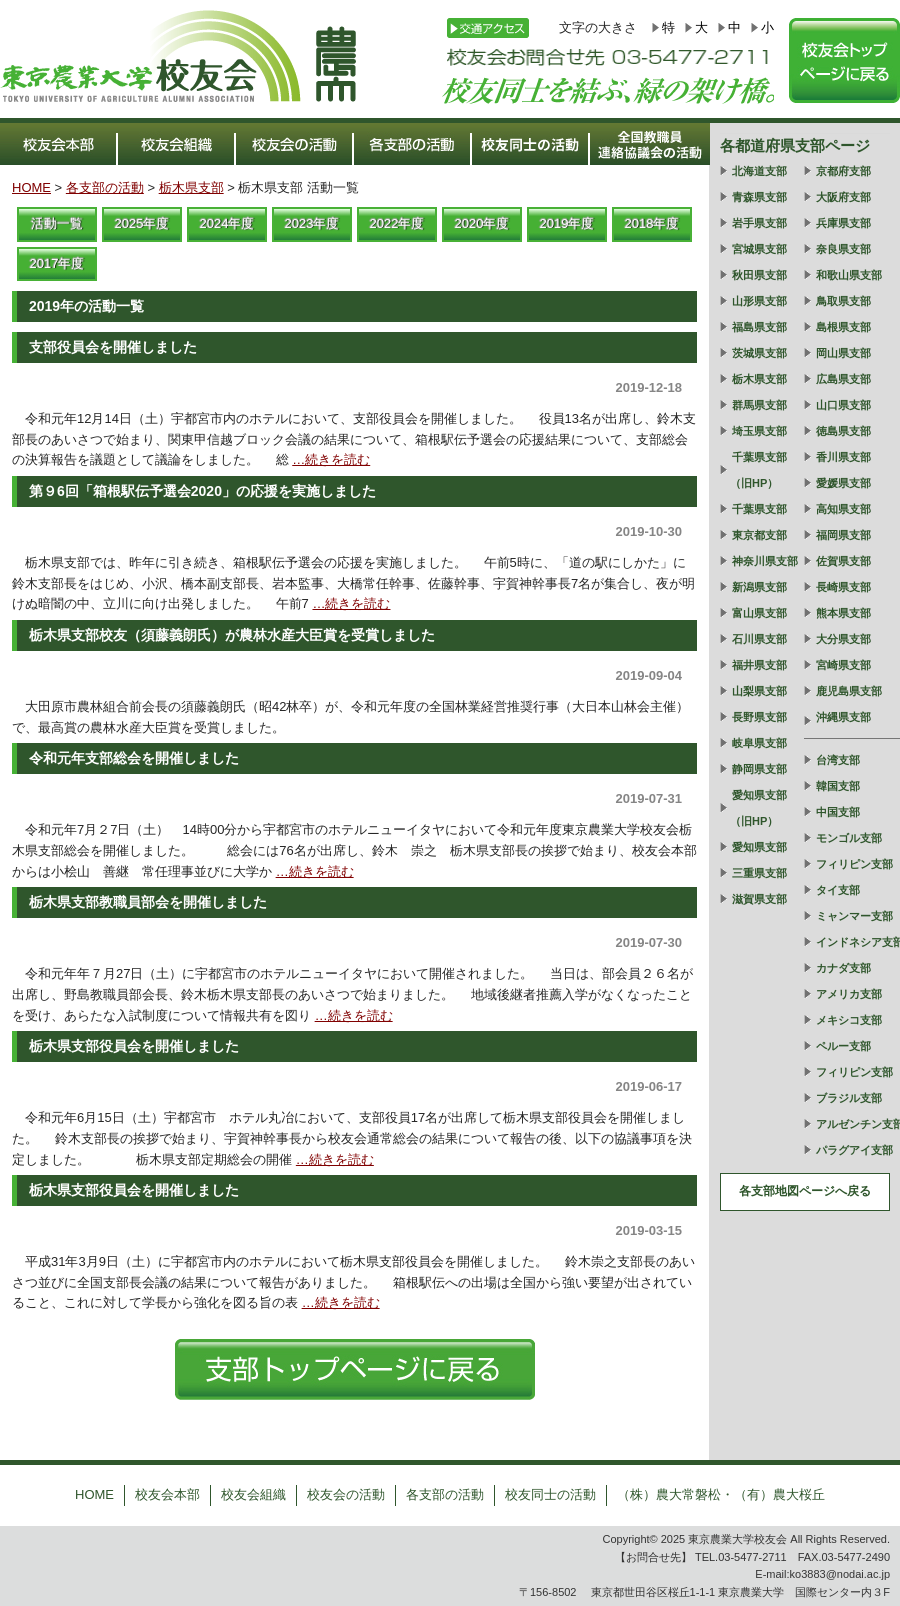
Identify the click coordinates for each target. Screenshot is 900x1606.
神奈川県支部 (765, 561)
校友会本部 (167, 1494)
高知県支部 (843, 509)
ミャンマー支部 (854, 916)
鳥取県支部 (843, 301)
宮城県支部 (759, 249)
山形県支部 (759, 301)
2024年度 (227, 223)
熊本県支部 (843, 613)
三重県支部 (759, 873)
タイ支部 (838, 890)
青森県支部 (759, 197)
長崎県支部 (843, 587)
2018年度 (652, 223)
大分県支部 (843, 639)
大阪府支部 (843, 197)
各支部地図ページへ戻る (805, 1191)
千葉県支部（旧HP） (758, 470)
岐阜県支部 (759, 743)
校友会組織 (253, 1494)
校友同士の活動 (550, 1494)
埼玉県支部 (759, 431)
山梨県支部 (759, 691)
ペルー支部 (843, 1046)
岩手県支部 (759, 223)
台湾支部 (838, 760)
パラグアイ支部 (854, 1150)
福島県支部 (759, 327)
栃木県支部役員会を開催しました (134, 1046)
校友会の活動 (346, 1494)
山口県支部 (843, 405)
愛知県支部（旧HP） (758, 808)
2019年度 (567, 223)
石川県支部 (759, 639)
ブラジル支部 (849, 1098)
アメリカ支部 (849, 994)
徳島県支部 (843, 431)
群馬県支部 (759, 405)
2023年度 (312, 223)
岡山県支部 (843, 353)
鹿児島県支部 (849, 691)
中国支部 (838, 812)
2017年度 (57, 263)
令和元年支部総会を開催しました (134, 758)
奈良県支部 (843, 249)
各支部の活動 (105, 187)
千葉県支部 (759, 509)
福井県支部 (759, 665)
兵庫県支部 (843, 223)
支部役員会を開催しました (113, 347)
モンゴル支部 (849, 838)
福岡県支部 (843, 535)
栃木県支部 (191, 187)
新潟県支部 (759, 587)
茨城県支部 (759, 353)
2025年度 (142, 223)
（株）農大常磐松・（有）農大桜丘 (721, 1494)
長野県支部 (759, 717)
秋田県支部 (759, 275)
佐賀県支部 (843, 561)
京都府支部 (843, 171)
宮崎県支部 (843, 665)
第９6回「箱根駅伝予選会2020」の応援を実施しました (202, 491)
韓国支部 (838, 786)
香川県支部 (843, 457)
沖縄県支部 (843, 717)
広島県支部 (843, 379)
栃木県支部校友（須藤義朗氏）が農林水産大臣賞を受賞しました (232, 635)
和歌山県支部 (849, 275)
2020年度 (482, 223)
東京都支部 (759, 535)
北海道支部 (759, 171)
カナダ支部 (843, 968)
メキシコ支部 (849, 1020)
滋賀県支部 (759, 899)
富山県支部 (759, 613)
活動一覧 (57, 223)
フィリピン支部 (854, 864)
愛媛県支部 (843, 483)
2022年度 (397, 223)
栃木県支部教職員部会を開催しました (148, 902)
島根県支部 (843, 327)
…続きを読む (331, 459)
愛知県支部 (759, 847)
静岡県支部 (759, 769)
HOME (31, 187)
